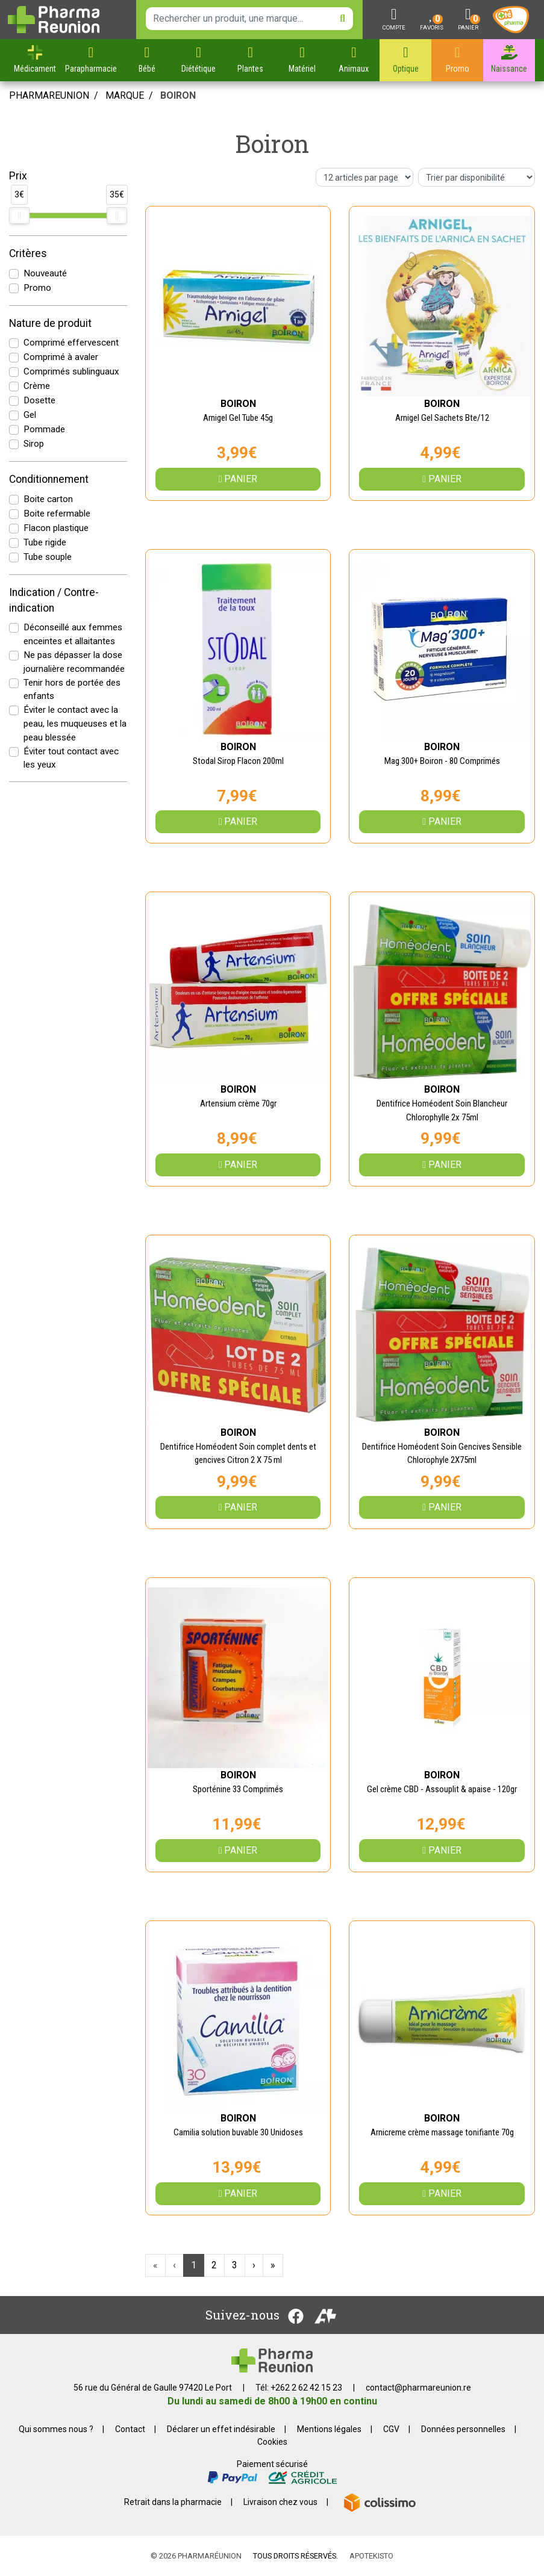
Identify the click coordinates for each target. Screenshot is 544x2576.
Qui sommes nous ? (56, 2429)
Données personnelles (463, 2429)
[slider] (19, 215)
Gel (29, 414)
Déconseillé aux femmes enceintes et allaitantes (72, 634)
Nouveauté (45, 273)
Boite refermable (56, 513)
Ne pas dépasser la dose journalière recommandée (74, 662)
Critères (28, 253)
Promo (37, 287)
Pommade (44, 429)
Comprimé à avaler (60, 357)
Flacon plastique (56, 528)
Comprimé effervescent (71, 342)
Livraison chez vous (280, 2502)
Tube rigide (44, 542)
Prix (18, 176)
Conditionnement (49, 479)
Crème (36, 385)
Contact (130, 2429)
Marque (124, 95)
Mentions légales (329, 2429)
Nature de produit (50, 323)
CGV (391, 2429)
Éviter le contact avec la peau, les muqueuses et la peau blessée (75, 723)
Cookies (272, 2442)
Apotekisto (371, 2555)
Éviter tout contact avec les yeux (71, 758)
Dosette (39, 400)
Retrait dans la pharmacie (173, 2502)
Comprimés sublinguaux (71, 371)
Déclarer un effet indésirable (221, 2429)
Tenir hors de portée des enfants (71, 689)
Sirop (33, 443)
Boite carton (48, 499)
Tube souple (47, 556)
